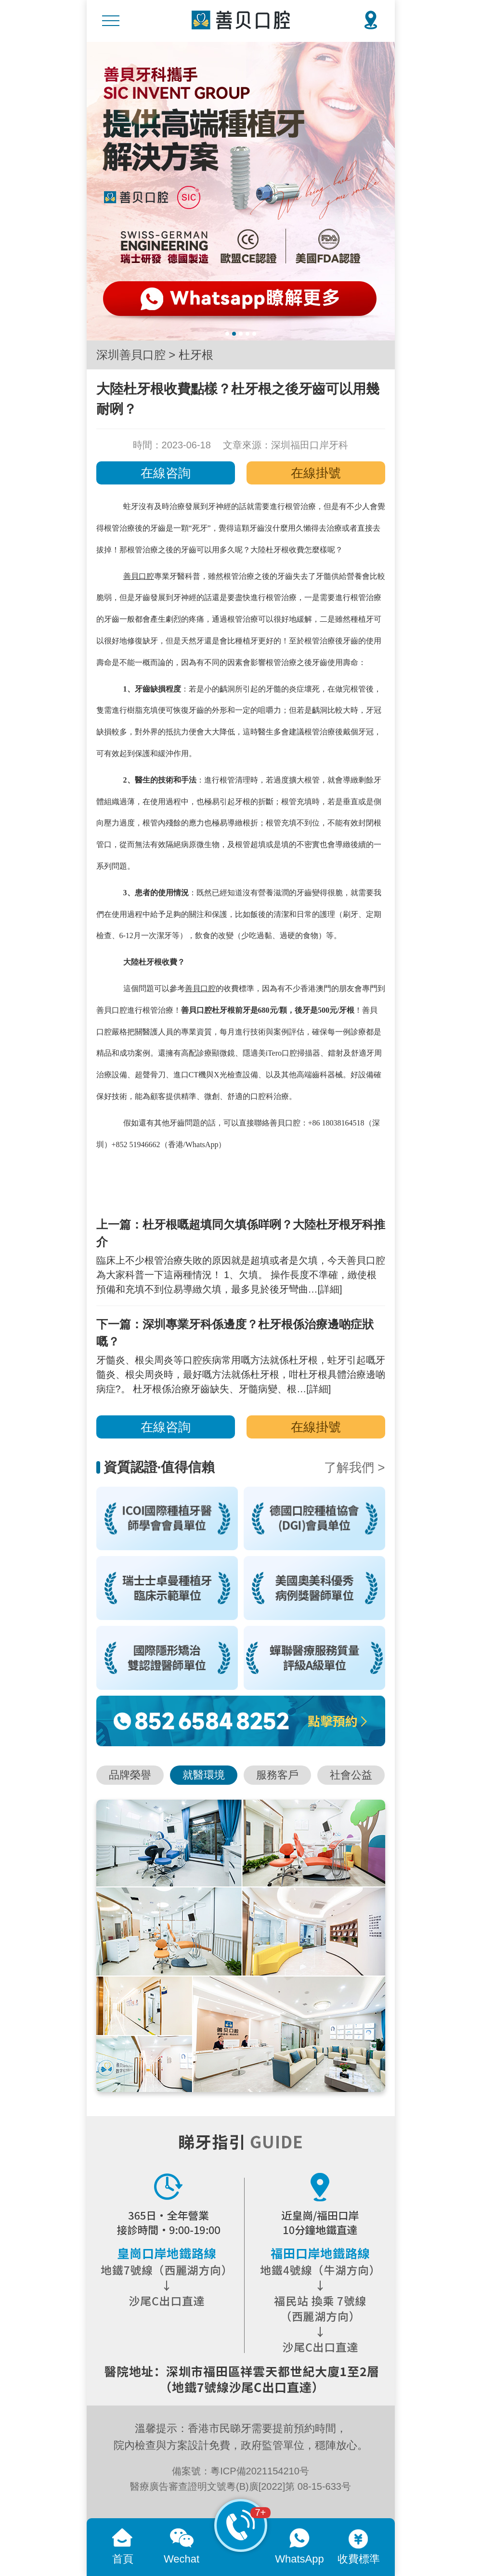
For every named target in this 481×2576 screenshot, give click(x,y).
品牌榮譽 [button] (130, 1775)
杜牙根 (196, 354)
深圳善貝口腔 (131, 354)
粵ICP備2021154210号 (259, 2471)
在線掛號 (316, 473)
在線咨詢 (166, 473)
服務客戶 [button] (277, 1775)
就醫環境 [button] (203, 1775)
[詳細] (330, 1289)
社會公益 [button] (351, 1775)
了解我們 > (354, 1467)
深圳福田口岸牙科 (309, 445)
